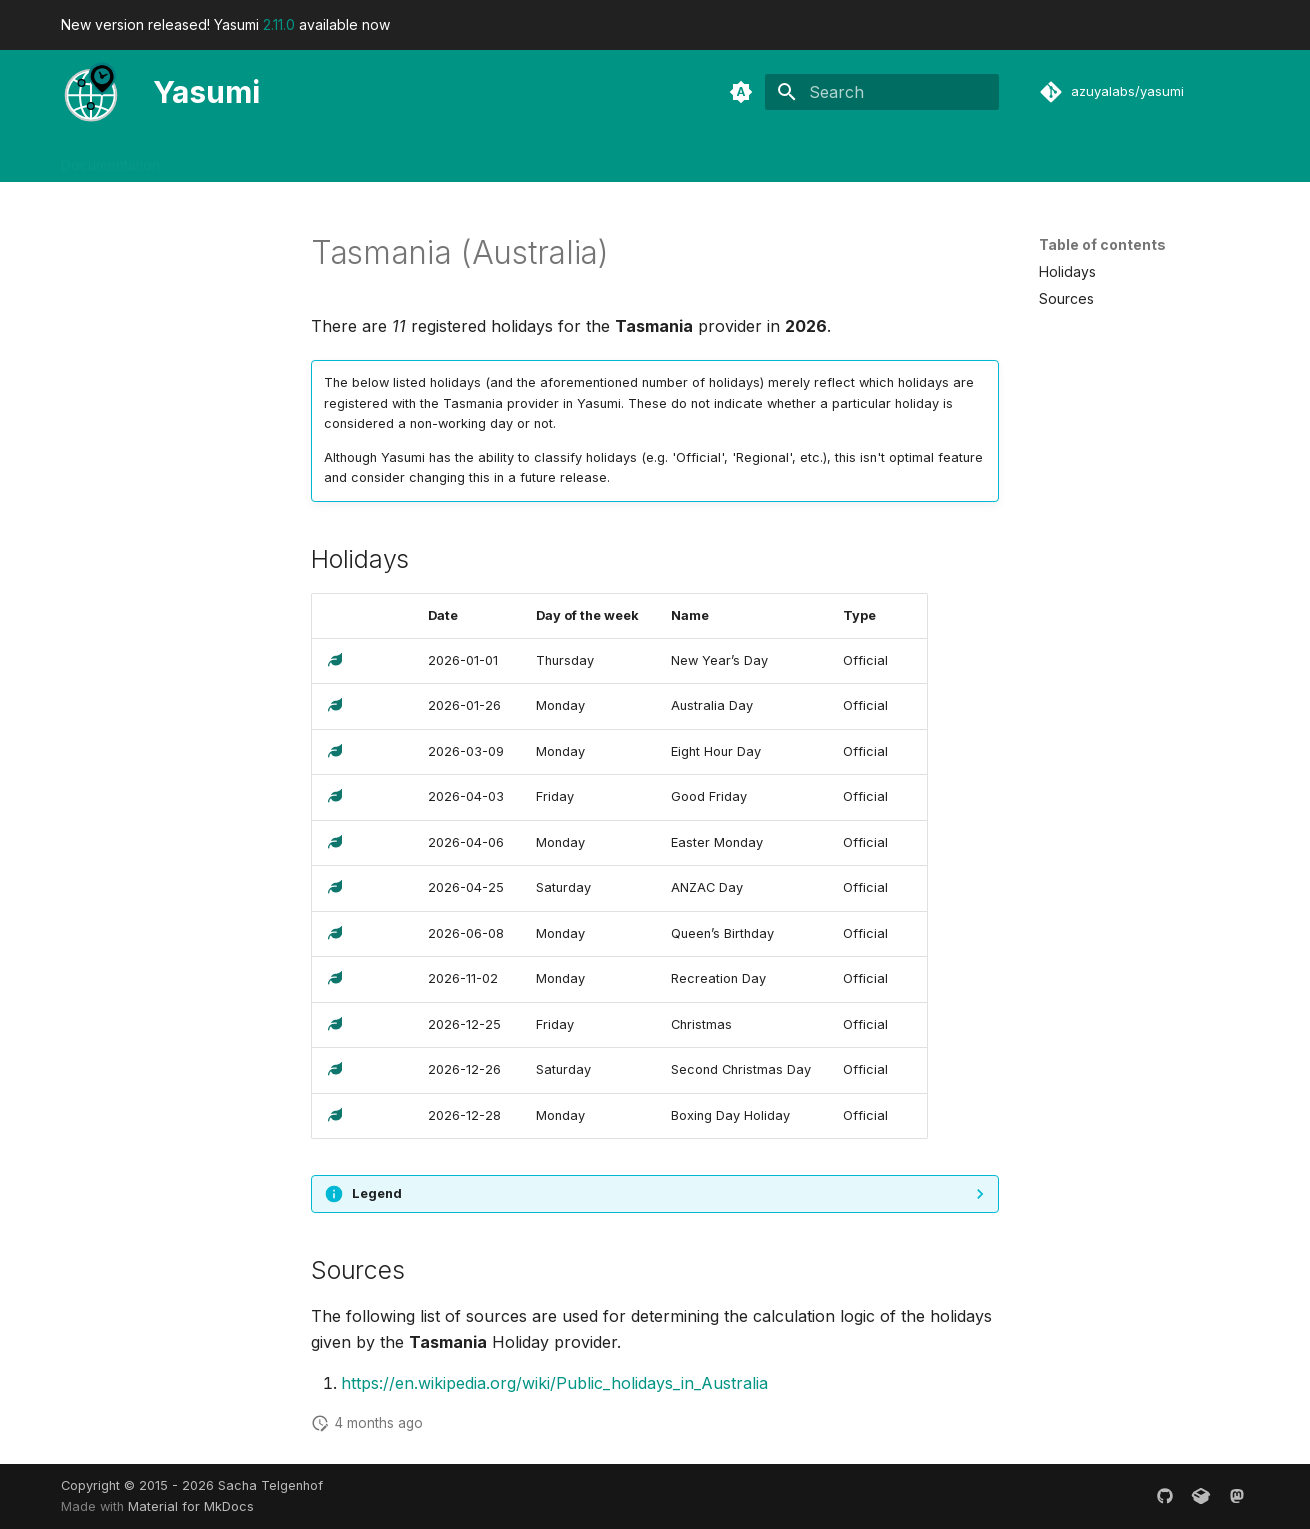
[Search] (882, 92)
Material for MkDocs (191, 1506)
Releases (316, 158)
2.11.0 (279, 24)
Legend (377, 1193)
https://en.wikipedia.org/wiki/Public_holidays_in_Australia (554, 1383)
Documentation (110, 158)
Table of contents (1102, 244)
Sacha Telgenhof (270, 1485)
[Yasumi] (91, 92)
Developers (223, 158)
